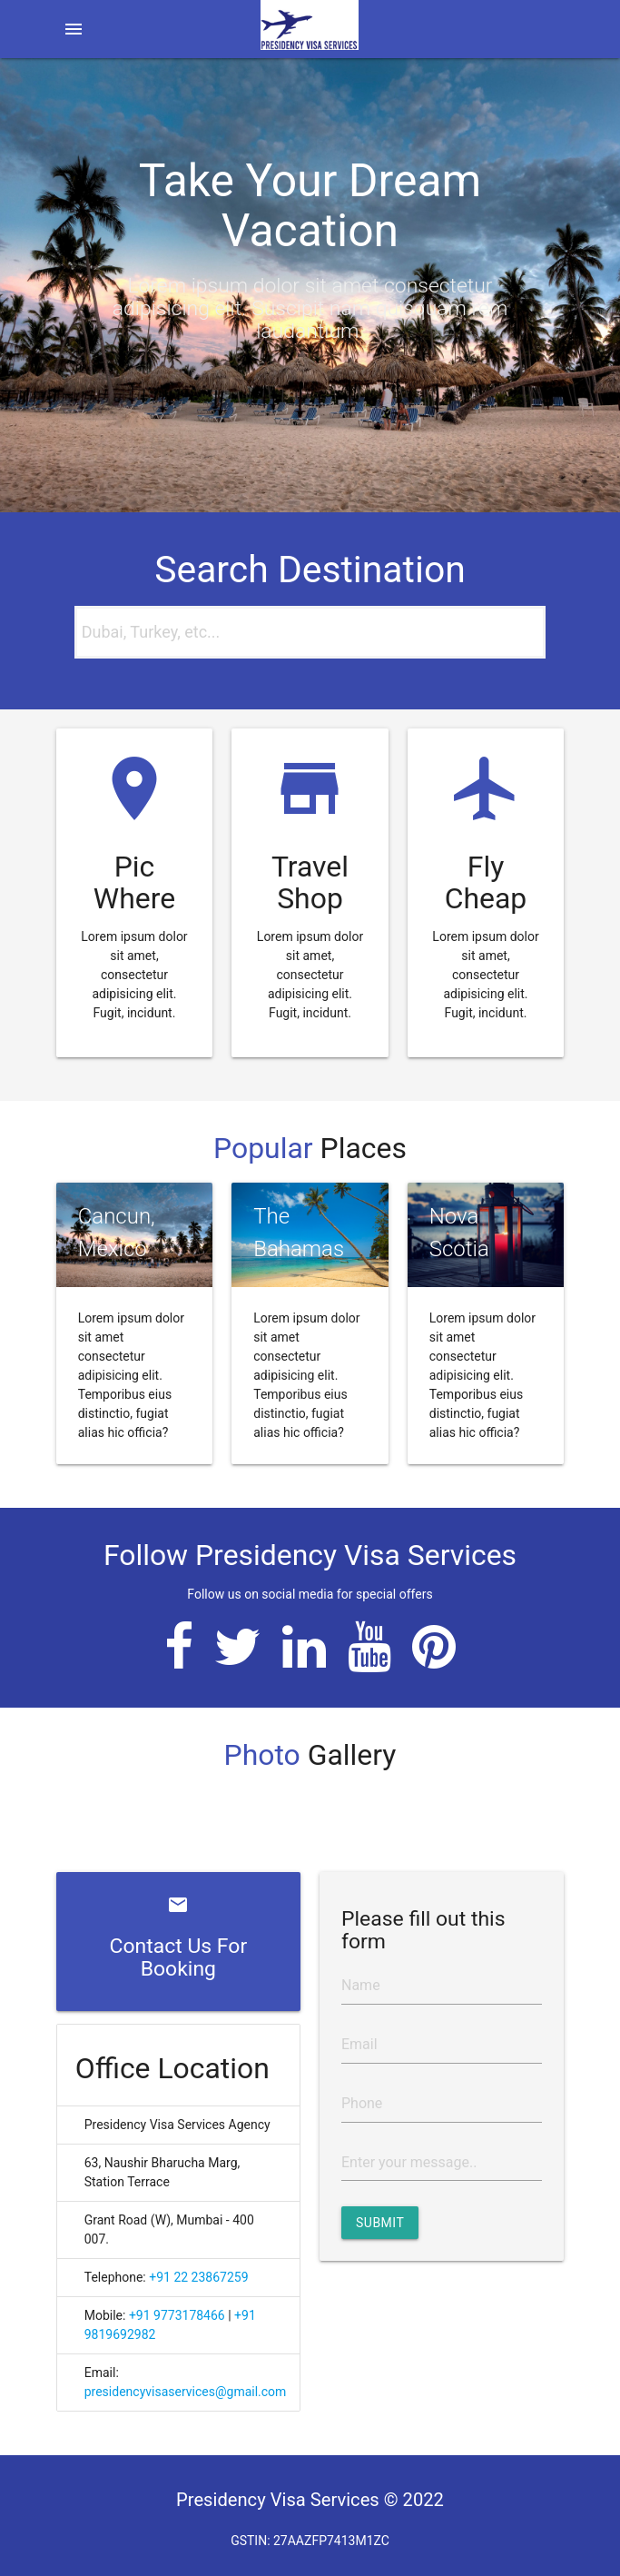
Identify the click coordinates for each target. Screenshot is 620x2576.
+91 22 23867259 (198, 2277)
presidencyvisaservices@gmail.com (185, 2391)
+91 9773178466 (177, 2315)
